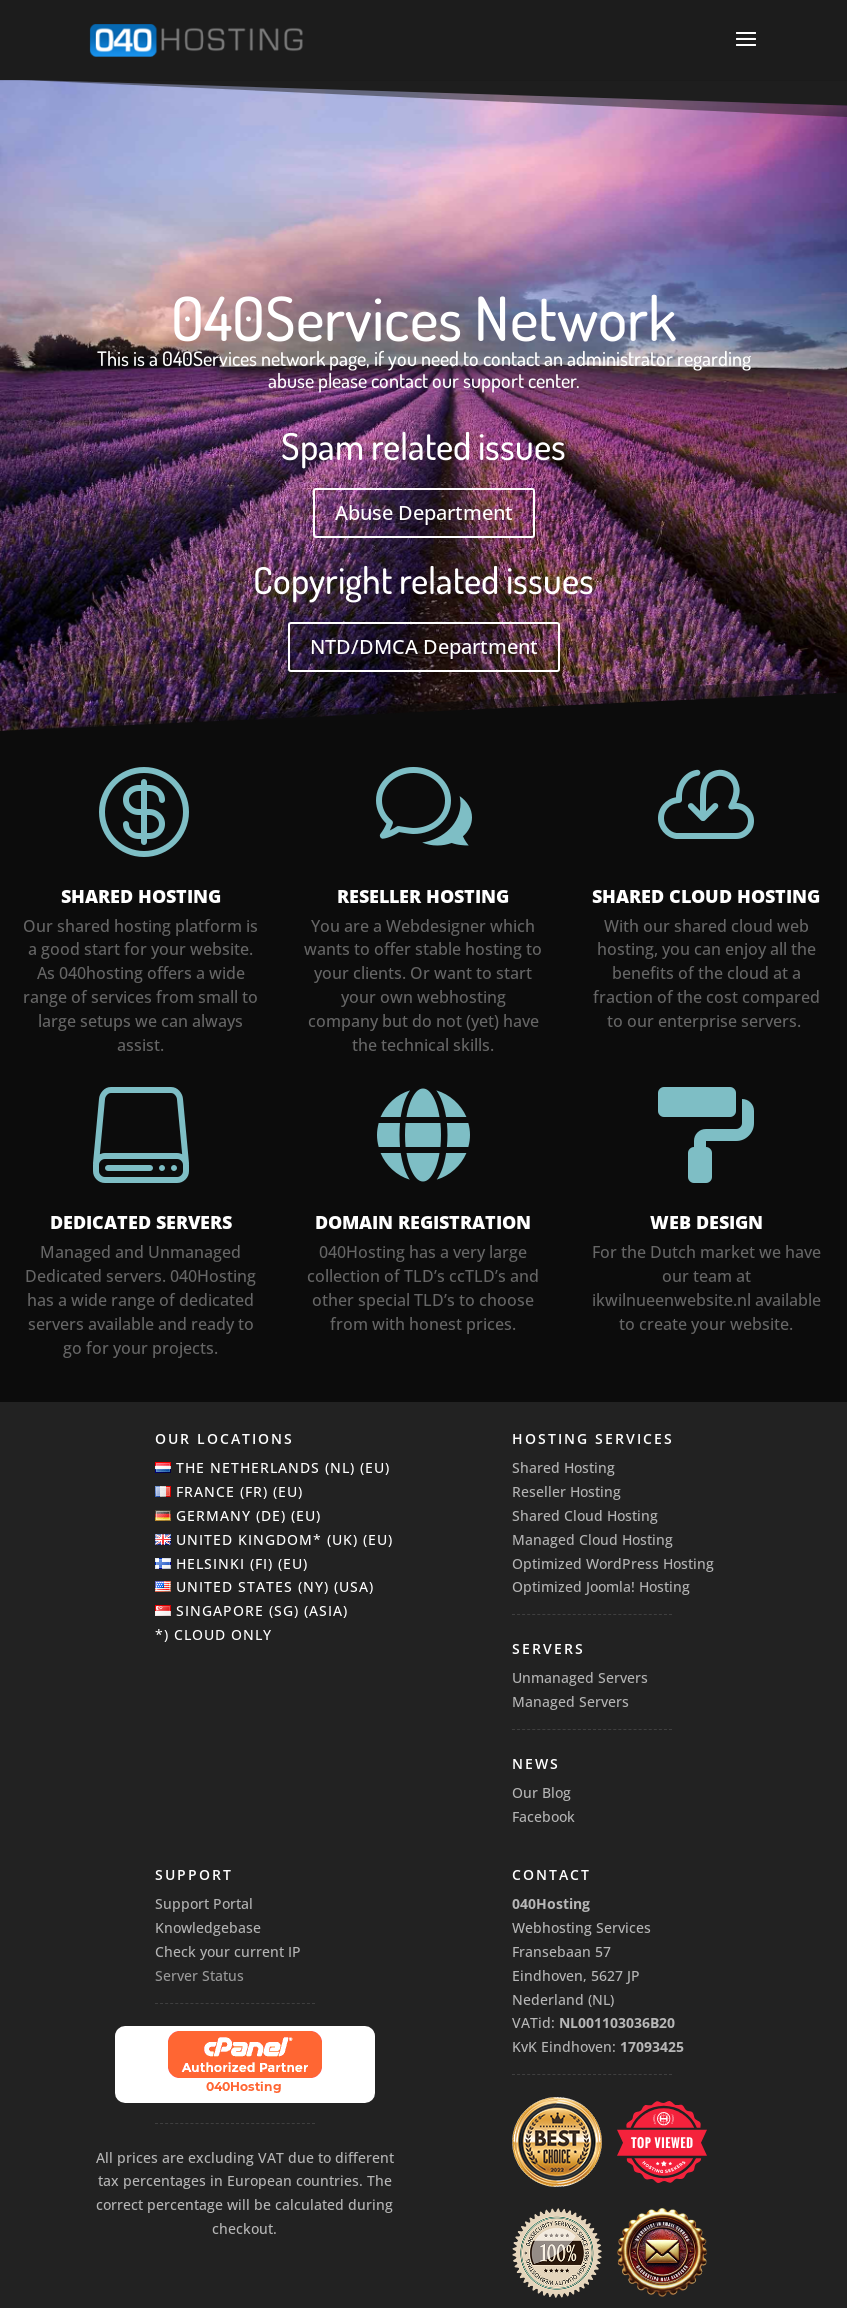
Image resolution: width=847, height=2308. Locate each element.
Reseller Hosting (423, 896)
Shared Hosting (141, 896)
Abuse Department (424, 512)
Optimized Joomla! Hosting (601, 1586)
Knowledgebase (208, 1927)
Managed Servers (570, 1701)
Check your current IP (228, 1951)
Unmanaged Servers (580, 1677)
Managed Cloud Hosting (592, 1539)
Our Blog (541, 1792)
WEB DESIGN (706, 1222)
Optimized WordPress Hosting (613, 1563)
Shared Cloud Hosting (706, 896)
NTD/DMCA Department (424, 646)
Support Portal (204, 1903)
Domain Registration (423, 1222)
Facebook (543, 1816)
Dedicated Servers (141, 1222)
